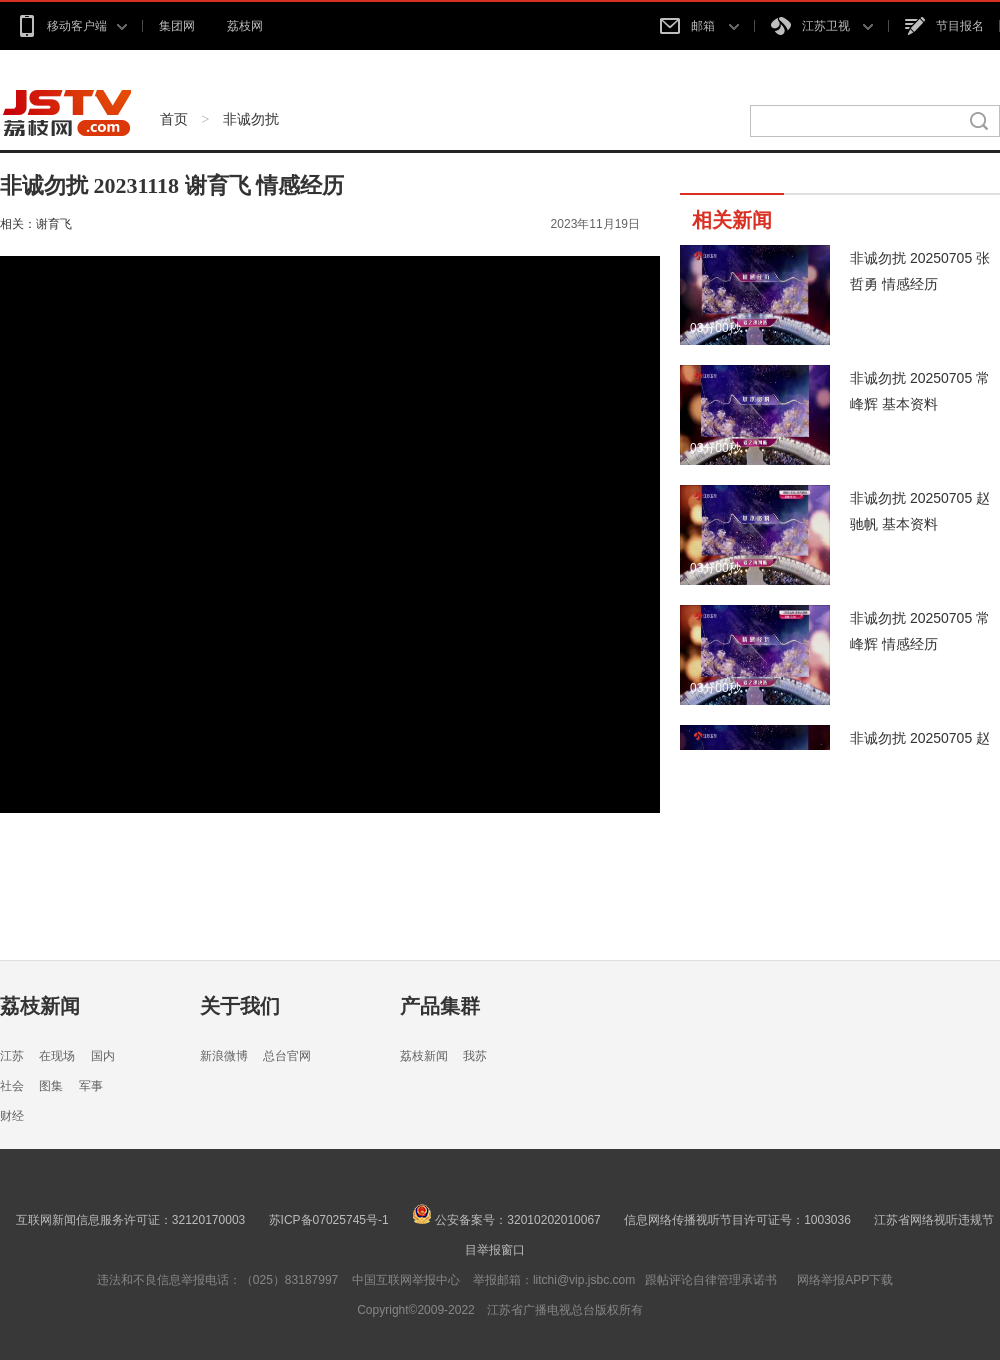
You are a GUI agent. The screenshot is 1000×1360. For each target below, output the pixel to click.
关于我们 (240, 1006)
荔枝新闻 (40, 1006)
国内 (103, 1056)
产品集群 (440, 1006)
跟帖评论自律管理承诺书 (711, 1280)
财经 (12, 1116)
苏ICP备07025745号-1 (329, 1220)
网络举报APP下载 (845, 1280)
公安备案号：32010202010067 (506, 1220)
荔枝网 (245, 26)
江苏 (12, 1056)
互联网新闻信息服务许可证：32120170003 (130, 1220)
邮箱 (699, 26)
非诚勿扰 (251, 119)
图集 (51, 1086)
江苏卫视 (822, 26)
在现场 (57, 1056)
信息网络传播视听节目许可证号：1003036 (737, 1220)
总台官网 (287, 1056)
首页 (174, 119)
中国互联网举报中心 (406, 1280)
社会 (12, 1086)
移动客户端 (71, 26)
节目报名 (944, 26)
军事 (91, 1086)
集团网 (177, 26)
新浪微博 (224, 1056)
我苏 (475, 1056)
